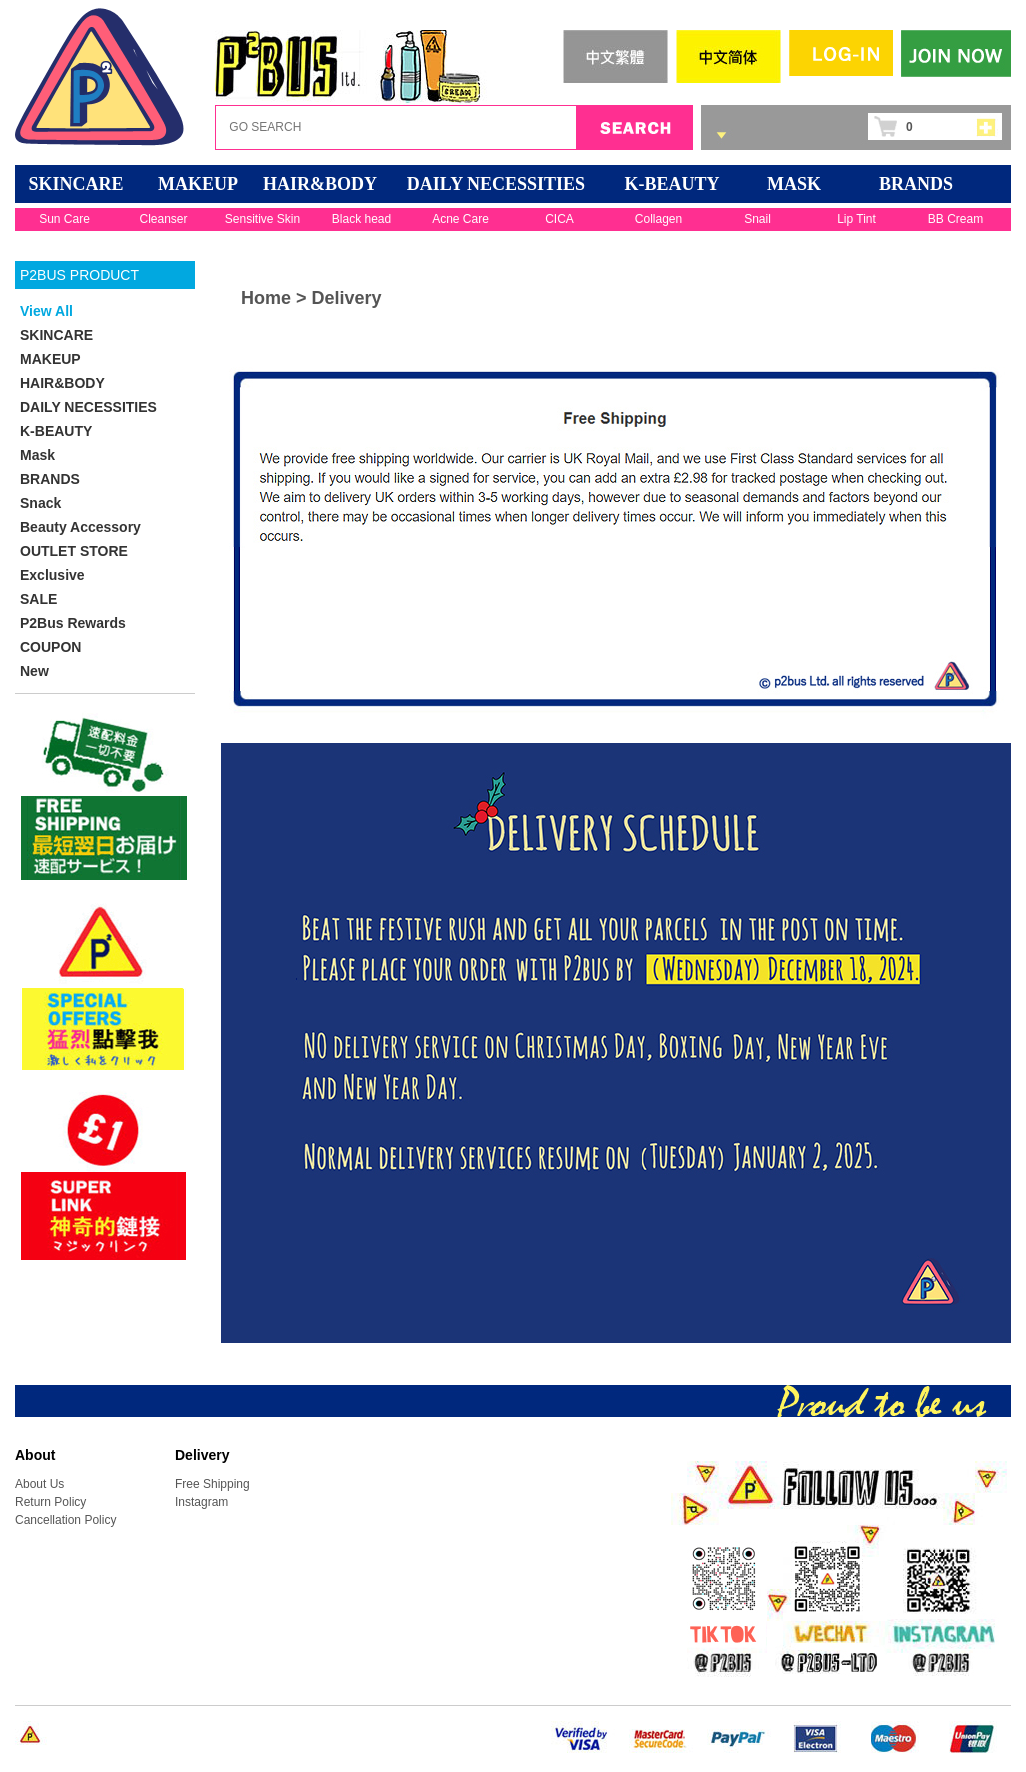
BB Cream (955, 219)
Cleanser (163, 219)
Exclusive (52, 575)
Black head (361, 219)
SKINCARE (75, 184)
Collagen (658, 219)
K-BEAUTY (671, 184)
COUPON (50, 647)
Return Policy (50, 1502)
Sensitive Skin (262, 219)
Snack (40, 503)
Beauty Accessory (80, 527)
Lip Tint (856, 219)
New (34, 671)
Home (266, 298)
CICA (559, 219)
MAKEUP (198, 184)
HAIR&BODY (320, 184)
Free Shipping (212, 1484)
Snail (757, 219)
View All (46, 311)
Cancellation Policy (65, 1520)
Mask (794, 184)
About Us (39, 1484)
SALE (38, 599)
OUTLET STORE (74, 551)
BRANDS (916, 184)
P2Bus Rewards (73, 623)
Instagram (201, 1502)
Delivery (347, 298)
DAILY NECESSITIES (496, 184)
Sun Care (64, 219)
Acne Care (460, 219)
